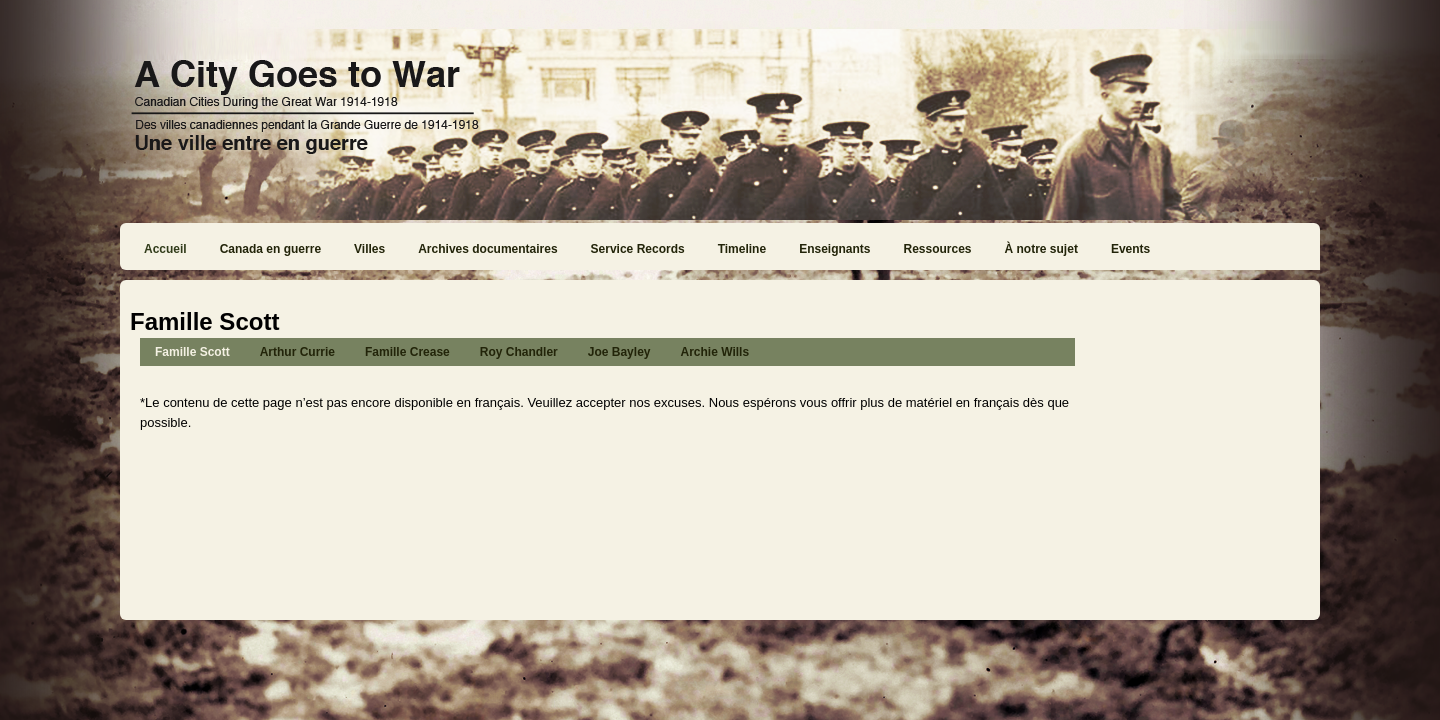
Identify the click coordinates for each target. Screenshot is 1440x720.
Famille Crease (407, 352)
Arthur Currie (297, 352)
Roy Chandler (519, 352)
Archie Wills (714, 352)
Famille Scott (192, 352)
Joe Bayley (619, 352)
